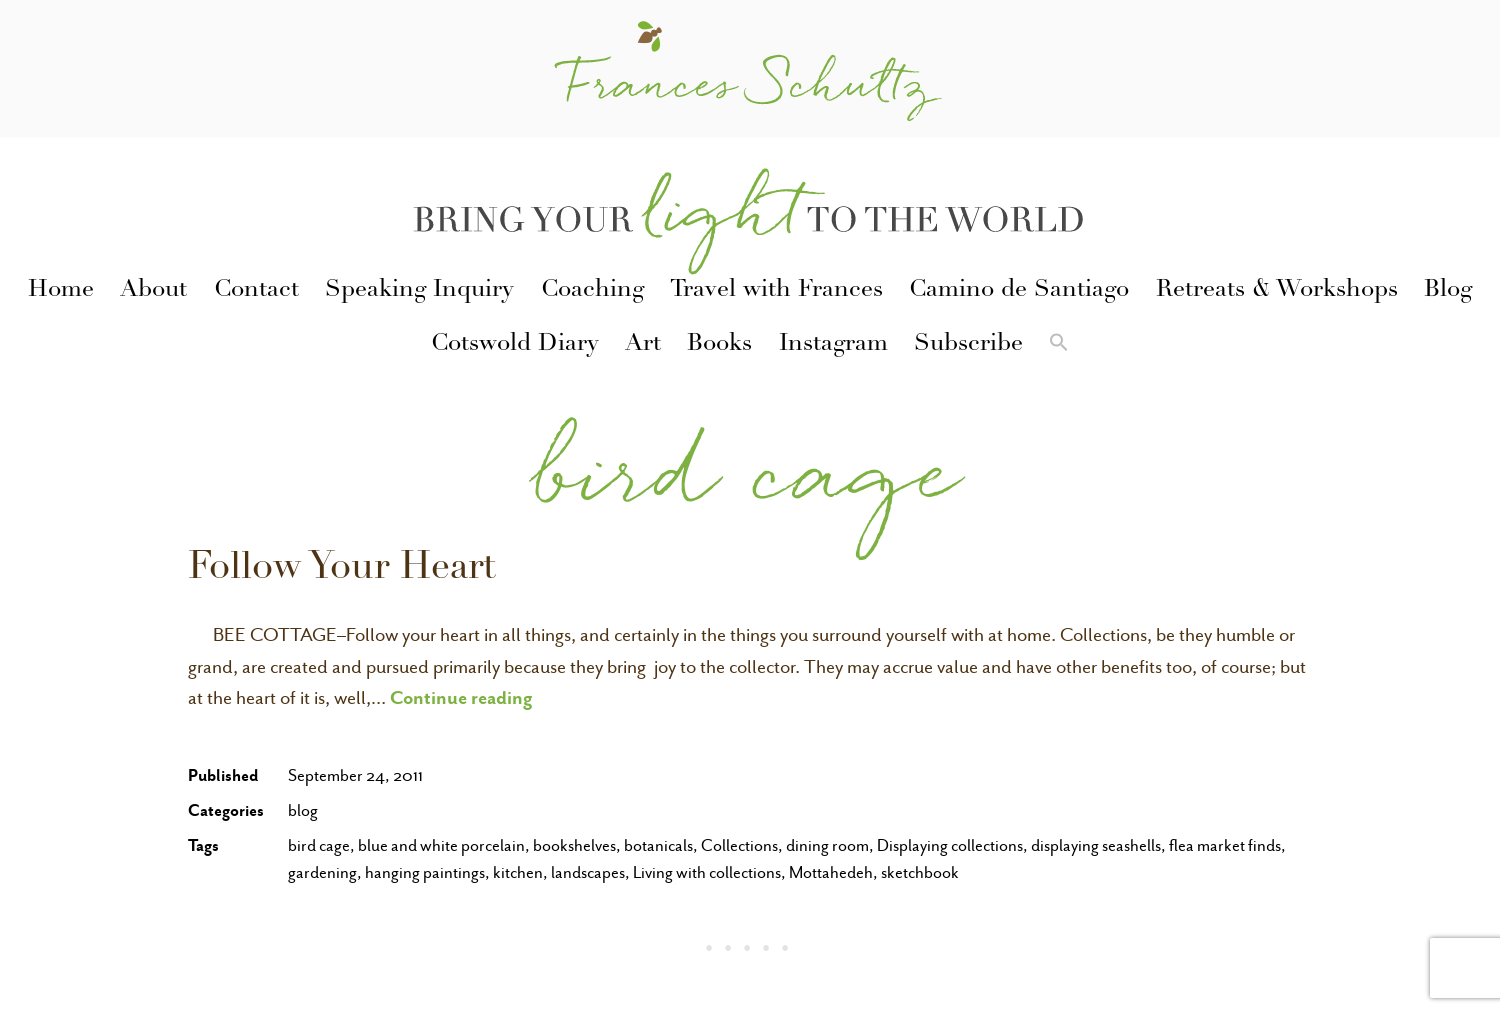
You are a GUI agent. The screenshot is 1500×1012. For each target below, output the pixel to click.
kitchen (518, 872)
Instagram (833, 345)
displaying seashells (1096, 845)
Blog (1448, 291)
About (153, 291)
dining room (827, 845)
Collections (739, 845)
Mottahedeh (831, 872)
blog (303, 810)
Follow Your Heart (342, 570)
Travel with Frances (776, 291)
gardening (322, 872)
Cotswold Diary (515, 345)
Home (61, 291)
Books (719, 345)
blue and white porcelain (441, 845)
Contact (256, 291)
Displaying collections (950, 845)
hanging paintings (425, 872)
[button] (1059, 346)
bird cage (319, 845)
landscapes (588, 872)
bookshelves (574, 845)
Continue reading (461, 697)
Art (643, 345)
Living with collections (707, 872)
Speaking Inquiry (419, 291)
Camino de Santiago (1019, 291)
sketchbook (920, 872)
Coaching (592, 291)
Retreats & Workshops (1277, 291)
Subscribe (968, 345)
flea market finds (1225, 845)
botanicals (658, 845)
